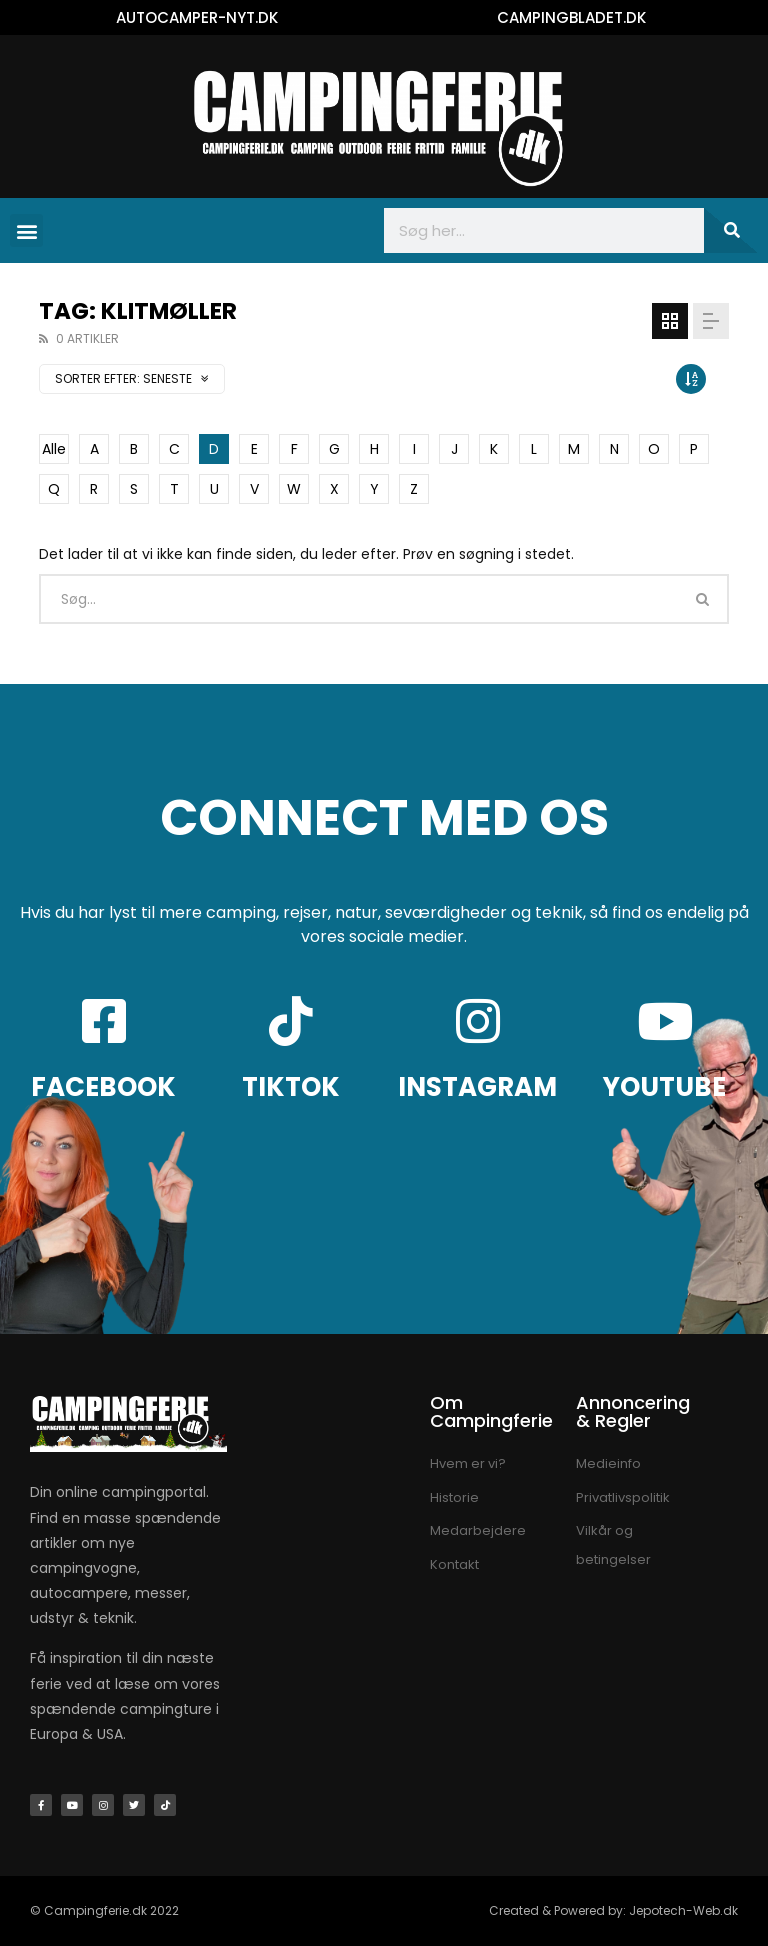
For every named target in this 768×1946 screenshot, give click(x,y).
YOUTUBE (664, 1087)
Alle (54, 449)
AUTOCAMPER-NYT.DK (197, 17)
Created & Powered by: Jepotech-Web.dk (613, 1910)
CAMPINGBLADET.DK (571, 17)
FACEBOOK (103, 1087)
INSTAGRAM (477, 1087)
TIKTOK (291, 1087)
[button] (26, 230)
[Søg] (731, 230)
